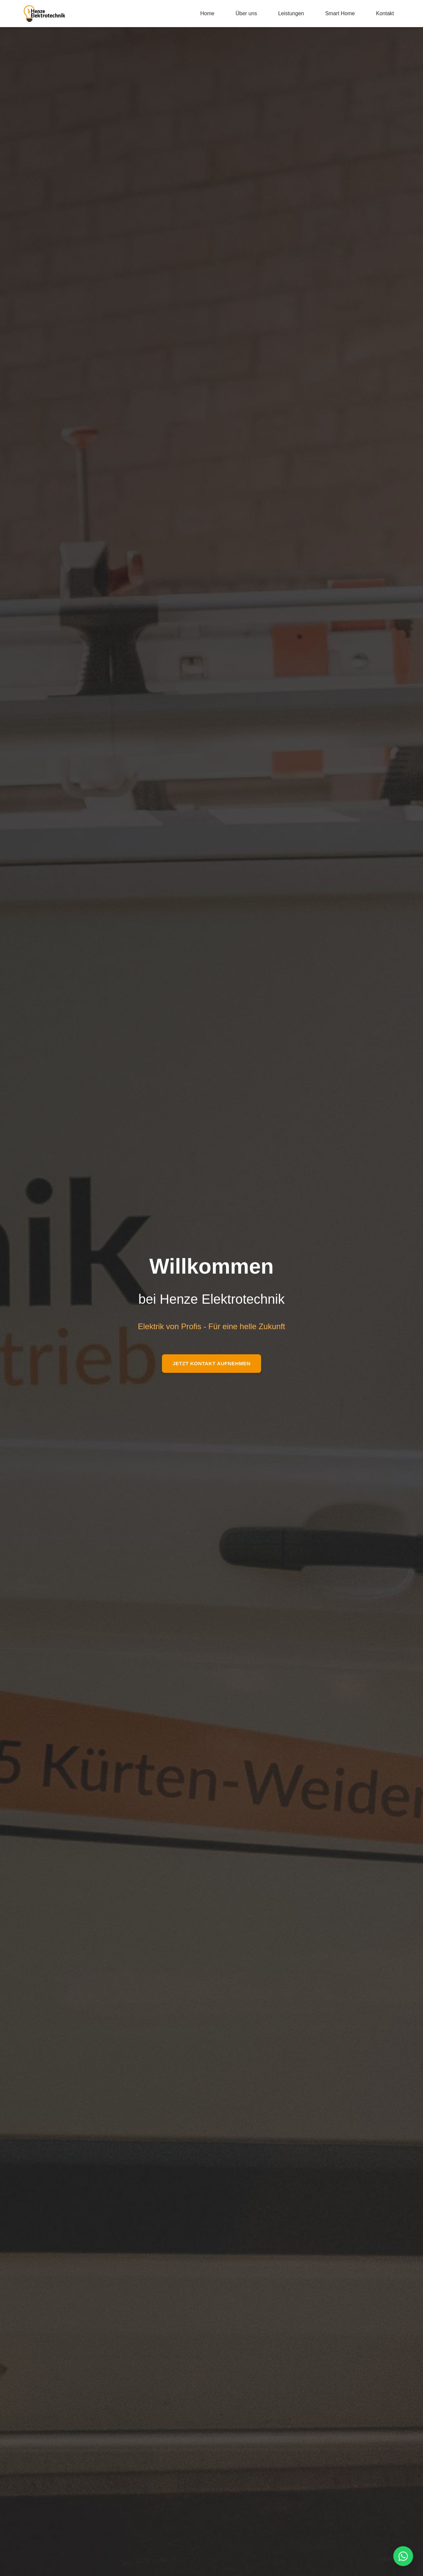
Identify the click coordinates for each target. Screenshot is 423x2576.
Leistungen (291, 13)
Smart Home (340, 13)
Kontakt (385, 13)
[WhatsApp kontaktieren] (403, 2556)
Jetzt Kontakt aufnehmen (211, 1363)
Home (207, 13)
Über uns (246, 13)
